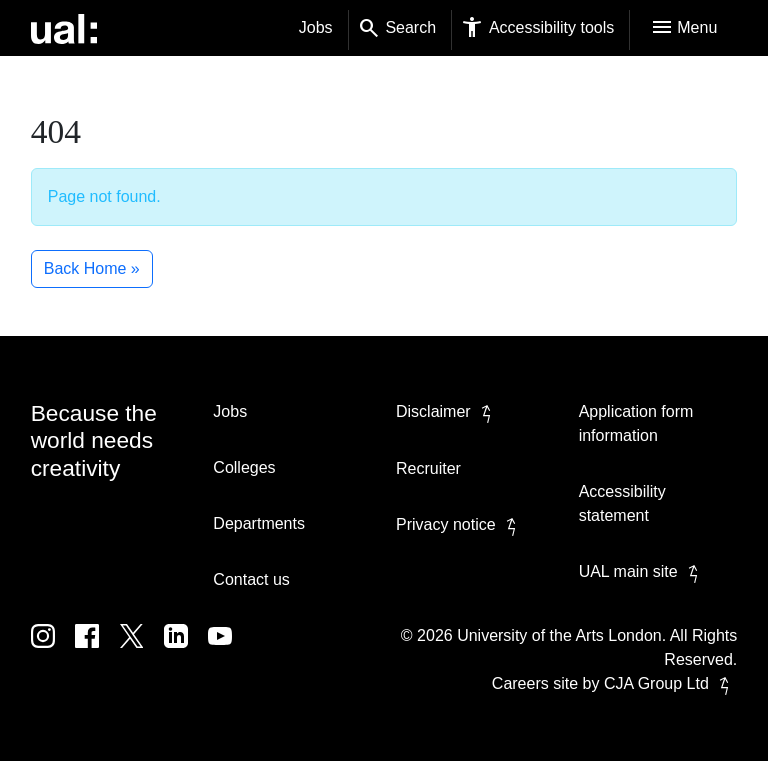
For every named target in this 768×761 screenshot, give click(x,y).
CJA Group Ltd (670, 683)
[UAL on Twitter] (142, 650)
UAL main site (642, 571)
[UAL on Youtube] (228, 650)
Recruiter (428, 468)
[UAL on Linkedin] (186, 650)
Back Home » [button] (92, 268)
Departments (259, 523)
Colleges (244, 467)
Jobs (316, 27)
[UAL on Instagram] (53, 650)
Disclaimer (447, 411)
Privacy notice (460, 524)
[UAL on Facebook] (97, 650)
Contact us (251, 579)
